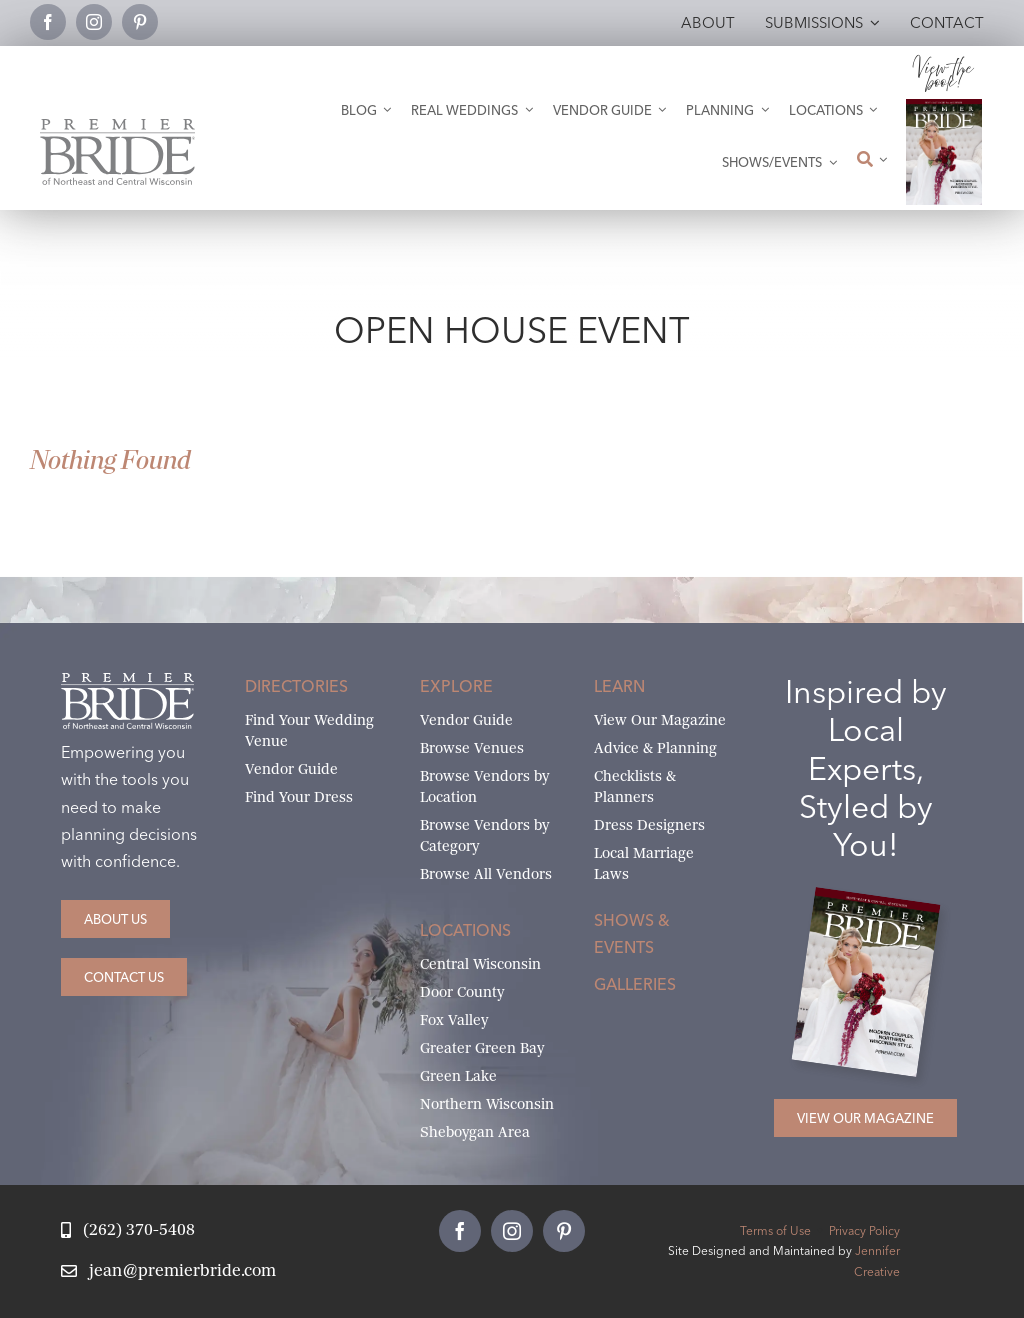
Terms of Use (775, 1230)
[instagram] (94, 22)
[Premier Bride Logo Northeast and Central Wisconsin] (117, 126)
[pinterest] (140, 22)
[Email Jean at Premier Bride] (168, 1271)
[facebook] (48, 22)
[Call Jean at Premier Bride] (127, 1230)
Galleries (635, 984)
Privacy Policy (864, 1230)
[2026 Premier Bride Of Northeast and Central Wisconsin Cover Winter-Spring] (944, 106)
